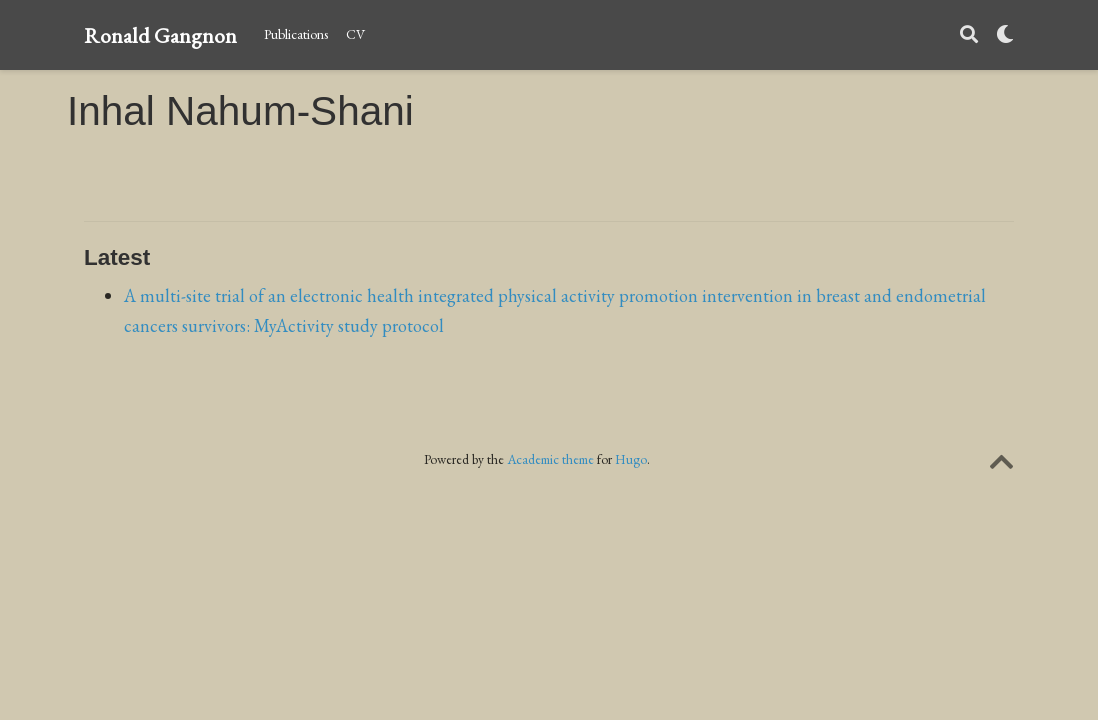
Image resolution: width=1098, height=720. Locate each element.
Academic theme (550, 459)
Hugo (631, 459)
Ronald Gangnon (160, 35)
